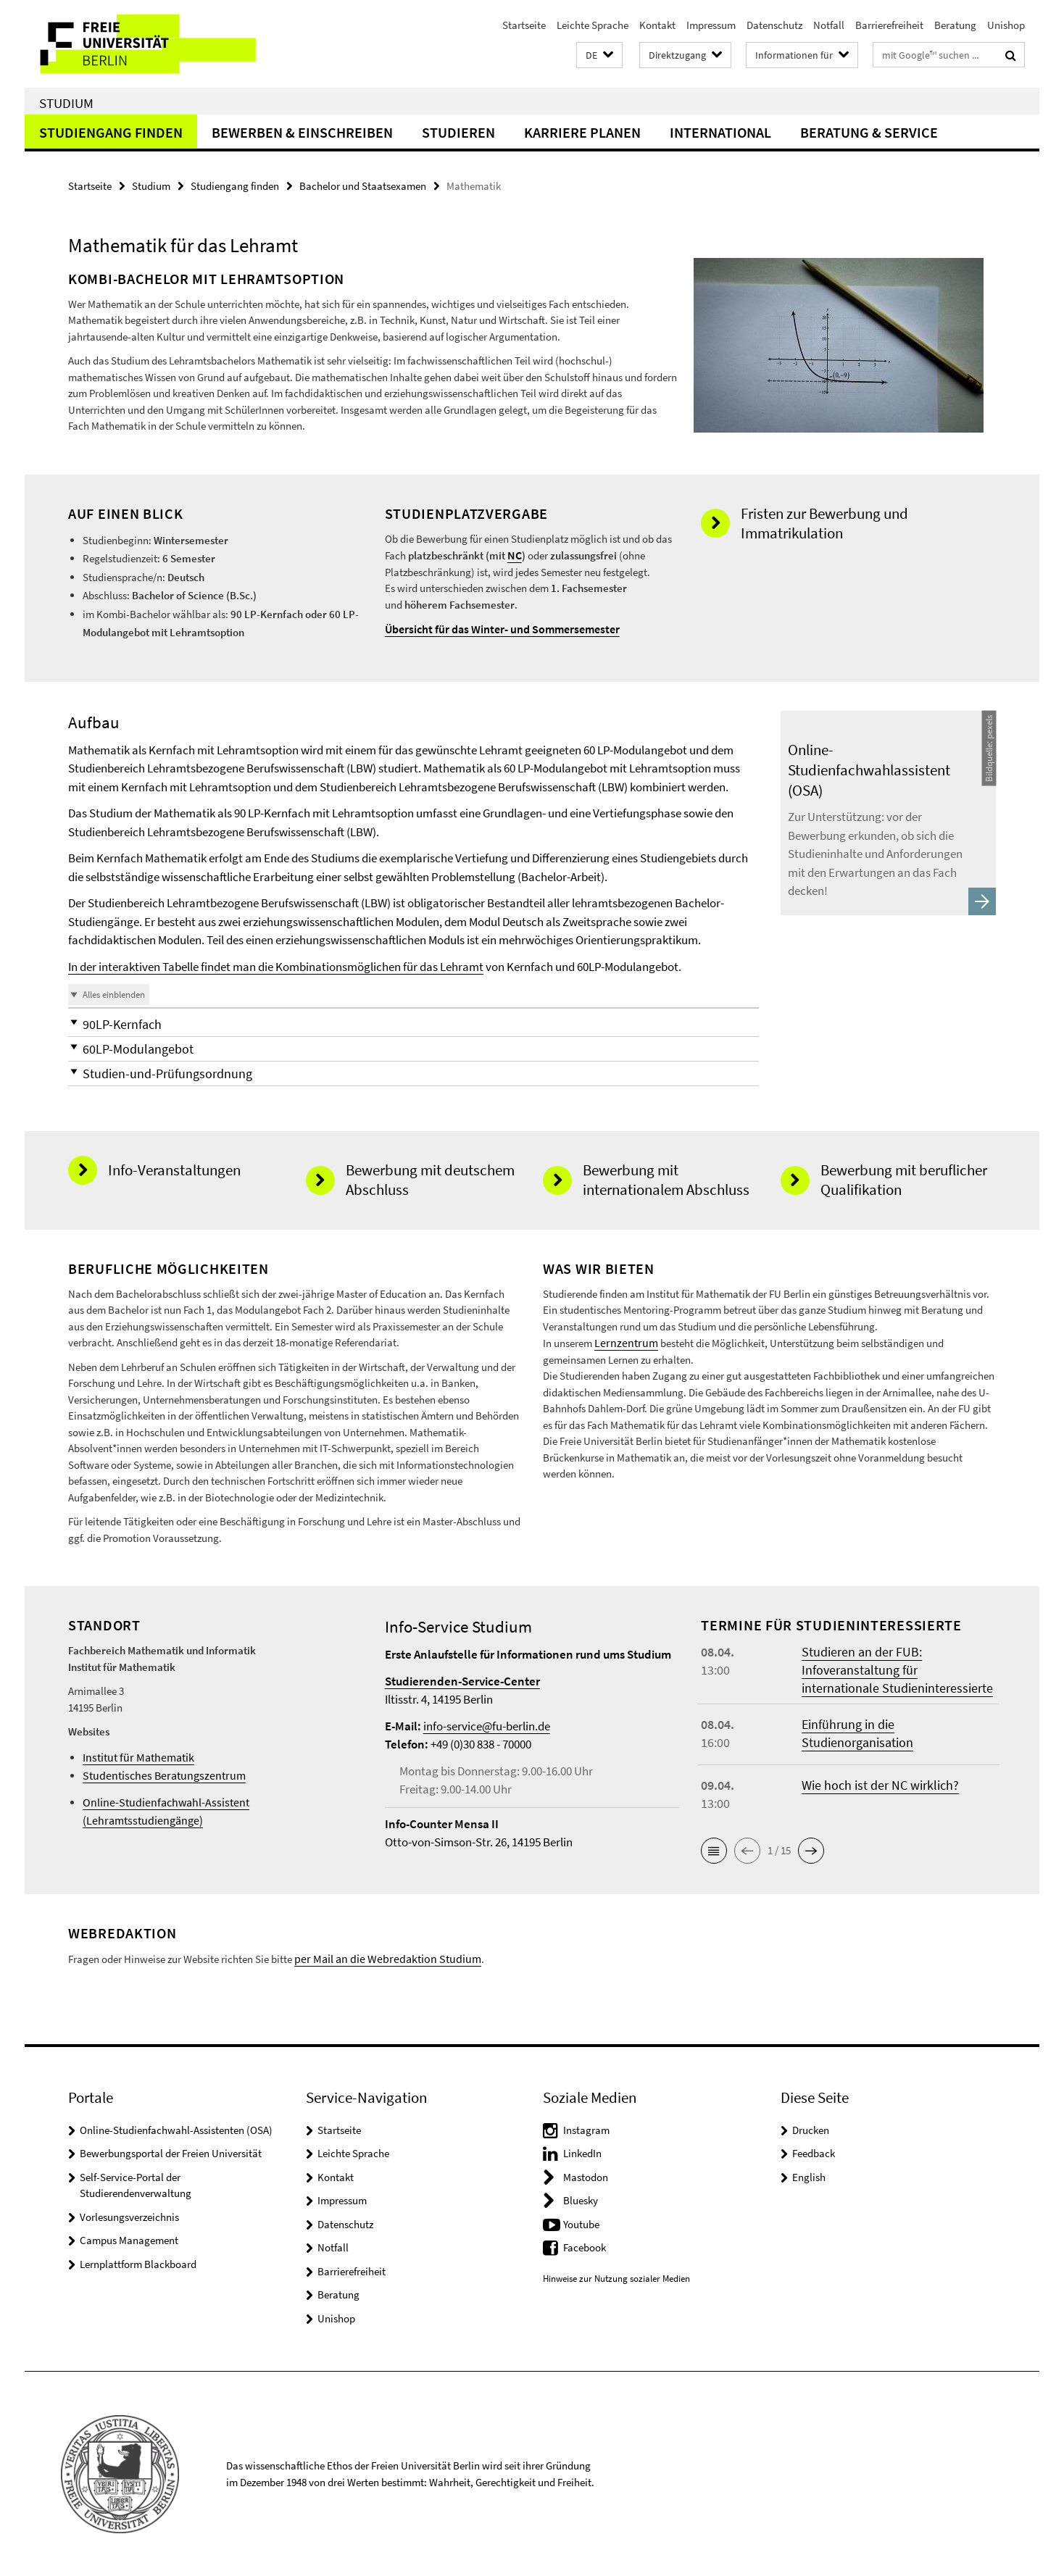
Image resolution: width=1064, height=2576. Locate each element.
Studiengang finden (111, 132)
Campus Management (129, 2239)
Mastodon (585, 2176)
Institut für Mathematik (134, 1757)
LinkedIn (582, 2152)
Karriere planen (582, 132)
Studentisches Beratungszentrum (157, 1776)
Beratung (955, 25)
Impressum (711, 25)
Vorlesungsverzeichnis (129, 2216)
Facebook (584, 2247)
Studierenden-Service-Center (462, 1681)
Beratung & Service (869, 132)
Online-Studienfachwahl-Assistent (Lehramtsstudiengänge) (216, 1802)
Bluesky (580, 2199)
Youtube (581, 2223)
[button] (599, 55)
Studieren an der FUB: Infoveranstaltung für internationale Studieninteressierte (897, 1669)
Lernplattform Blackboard (138, 2263)
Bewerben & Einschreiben (302, 132)
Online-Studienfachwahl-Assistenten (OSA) (176, 2129)
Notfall (828, 25)
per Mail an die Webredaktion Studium (380, 1958)
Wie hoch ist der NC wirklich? (880, 1785)
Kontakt (657, 25)
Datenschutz (774, 25)
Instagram (586, 2129)
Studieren (458, 132)
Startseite (524, 25)
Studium (66, 103)
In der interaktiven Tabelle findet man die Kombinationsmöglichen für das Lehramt (275, 967)
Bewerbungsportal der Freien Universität (171, 2152)
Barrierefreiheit (889, 25)
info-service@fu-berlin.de (486, 1726)
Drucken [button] (810, 2129)
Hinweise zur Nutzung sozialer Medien (616, 2278)
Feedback (813, 2152)
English (809, 2176)
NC (514, 555)
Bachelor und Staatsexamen (362, 186)
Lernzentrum (622, 1342)
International (720, 132)
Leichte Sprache (592, 25)
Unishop (1006, 25)
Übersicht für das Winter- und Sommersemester (496, 628)
